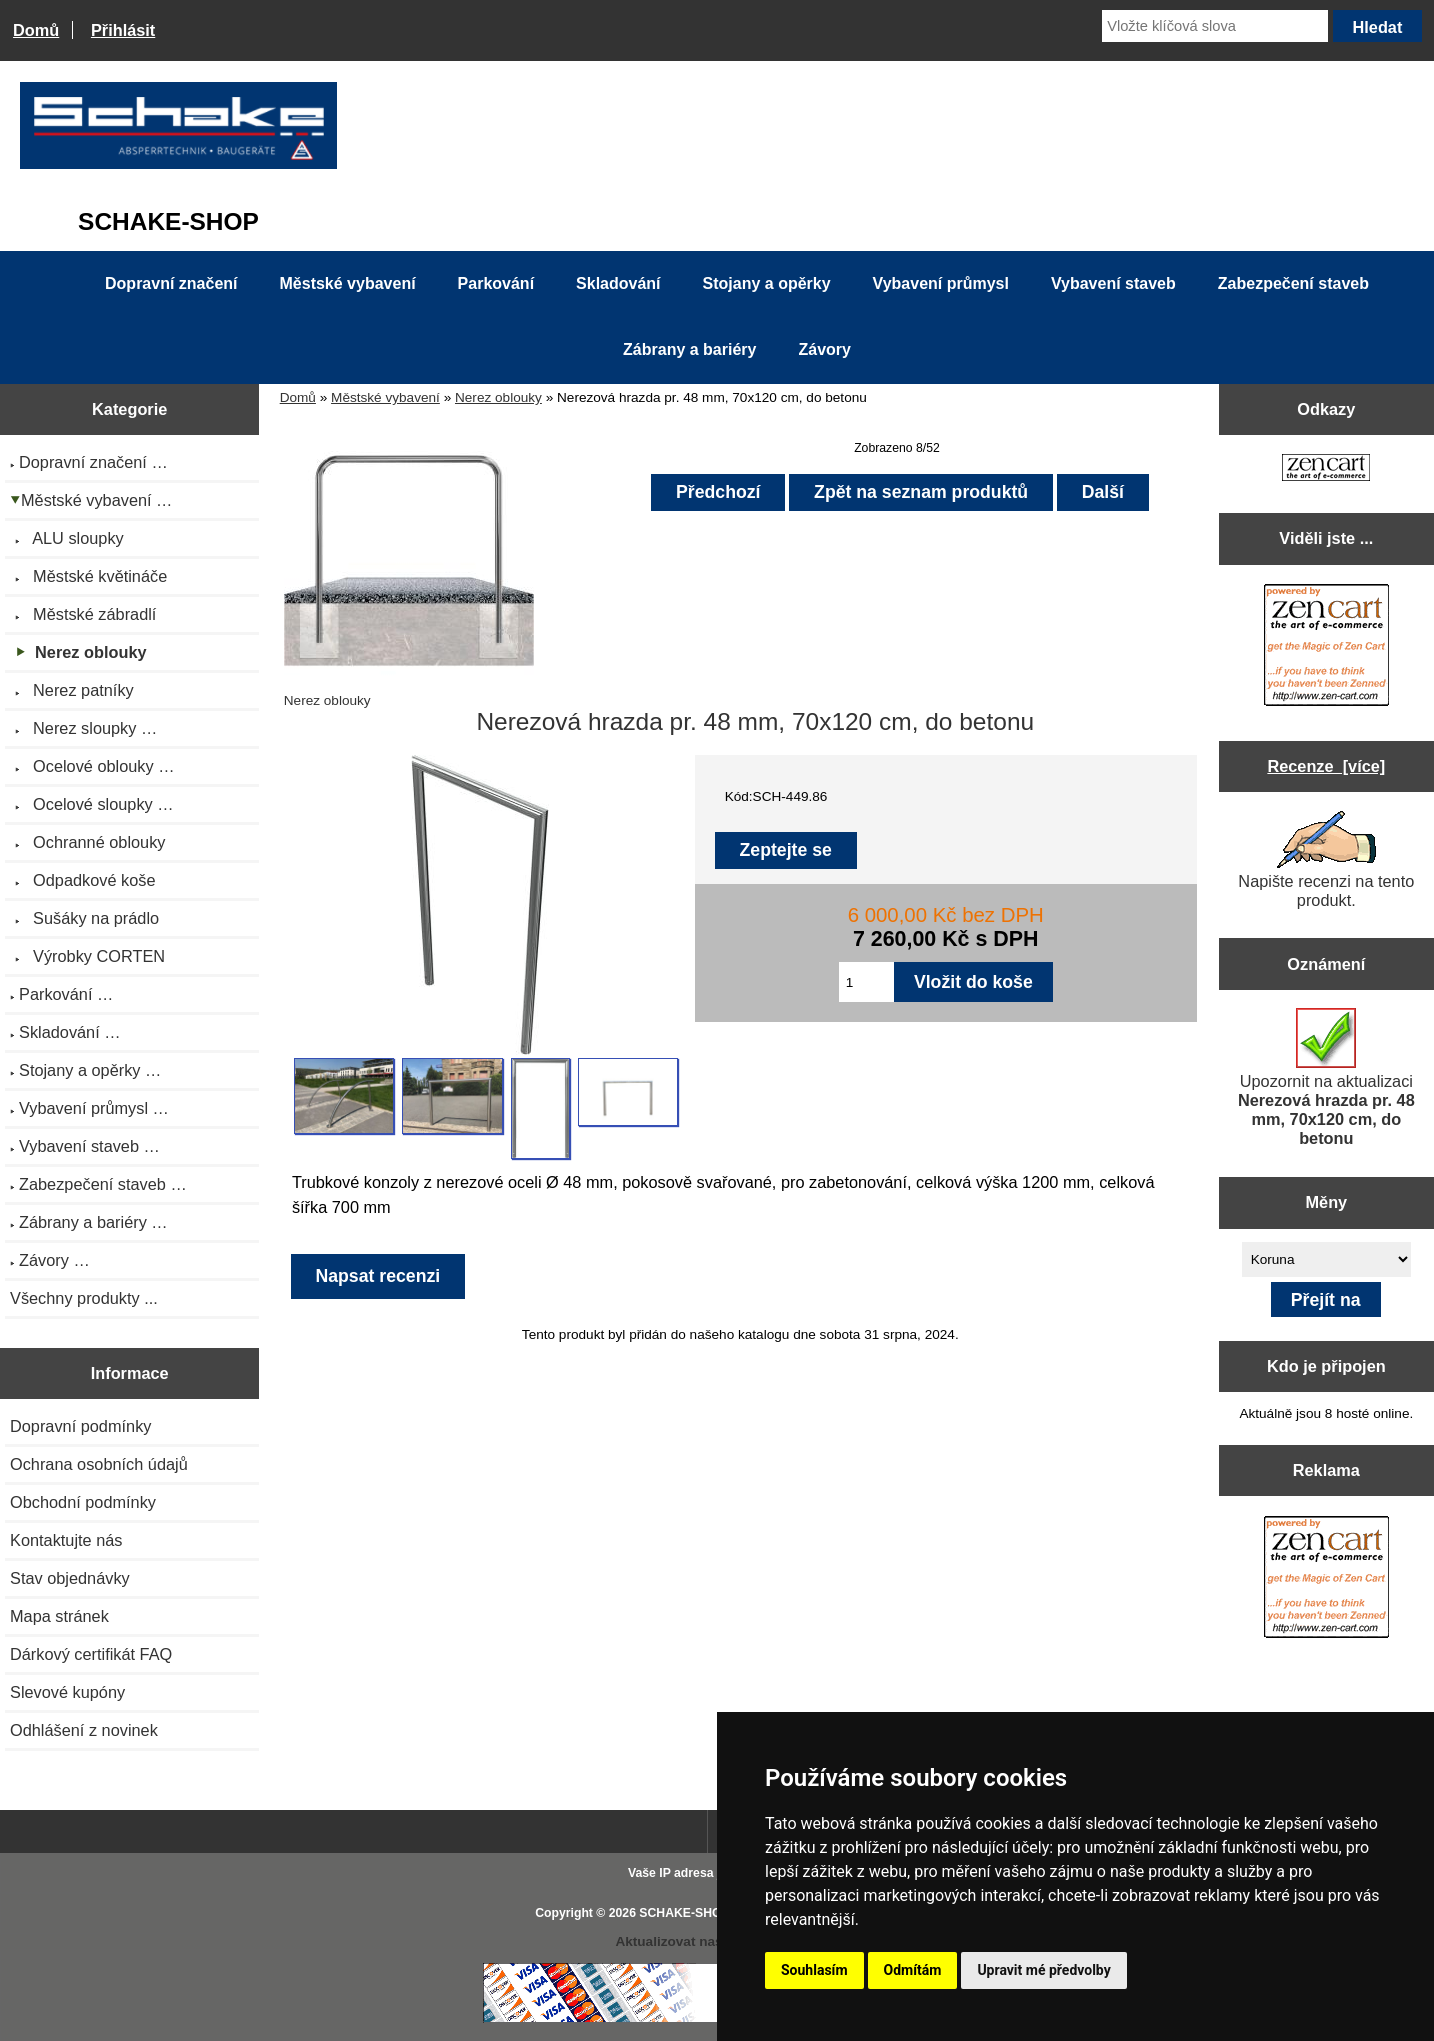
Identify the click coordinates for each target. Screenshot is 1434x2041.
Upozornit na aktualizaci (1326, 1077)
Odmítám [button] (913, 1970)
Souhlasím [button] (814, 1970)
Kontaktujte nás (66, 1540)
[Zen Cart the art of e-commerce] (1326, 469)
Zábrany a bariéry (689, 349)
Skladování (618, 283)
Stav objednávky (70, 1578)
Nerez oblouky (498, 397)
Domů (36, 30)
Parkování (496, 283)
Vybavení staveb (1113, 283)
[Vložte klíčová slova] (1215, 26)
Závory (824, 349)
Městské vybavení (385, 397)
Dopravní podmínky (80, 1426)
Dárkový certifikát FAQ (91, 1654)
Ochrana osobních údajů (99, 1464)
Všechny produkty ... (84, 1298)
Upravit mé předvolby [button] (1043, 1970)
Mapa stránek (59, 1616)
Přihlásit (123, 30)
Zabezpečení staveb (1293, 283)
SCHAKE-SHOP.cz (691, 1913)
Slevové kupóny (67, 1692)
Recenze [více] (1326, 766)
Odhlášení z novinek (84, 1730)
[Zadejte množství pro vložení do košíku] (866, 982)
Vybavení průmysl (941, 283)
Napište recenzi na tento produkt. (1326, 860)
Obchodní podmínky (83, 1502)
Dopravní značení (171, 283)
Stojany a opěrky (767, 283)
